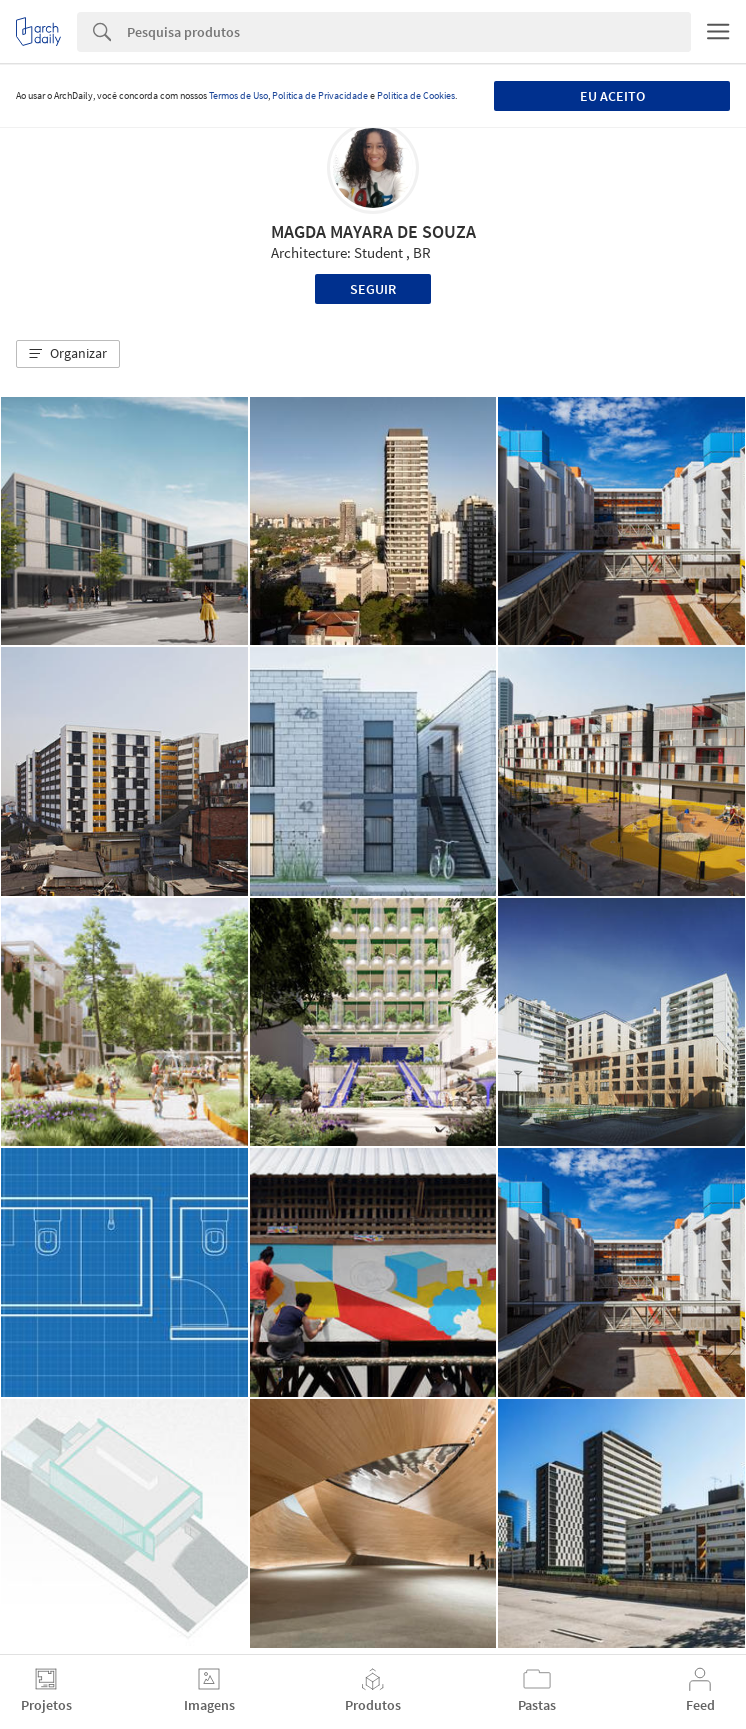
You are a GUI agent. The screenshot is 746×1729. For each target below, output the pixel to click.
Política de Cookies (416, 95)
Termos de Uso (238, 95)
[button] (68, 354)
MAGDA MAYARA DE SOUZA (373, 231)
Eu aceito (612, 96)
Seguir (373, 289)
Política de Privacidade (320, 95)
